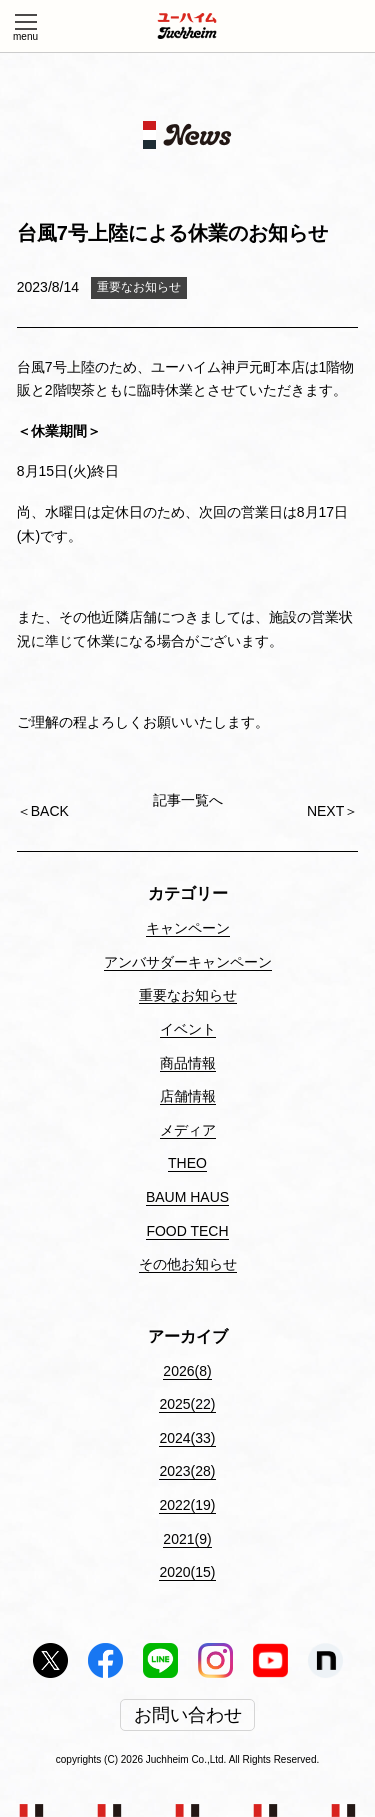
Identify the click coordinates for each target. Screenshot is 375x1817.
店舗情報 (188, 1096)
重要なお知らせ (139, 287)
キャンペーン (188, 928)
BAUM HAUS (187, 1197)
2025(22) (187, 1404)
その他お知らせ (188, 1264)
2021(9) (187, 1539)
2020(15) (187, 1572)
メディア (188, 1130)
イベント (188, 1029)
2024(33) (187, 1438)
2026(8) (187, 1371)
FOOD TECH (187, 1231)
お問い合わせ (188, 1715)
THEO (187, 1163)
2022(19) (187, 1505)
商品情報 (188, 1063)
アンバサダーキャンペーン (188, 962)
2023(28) (187, 1471)
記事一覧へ (188, 801)
